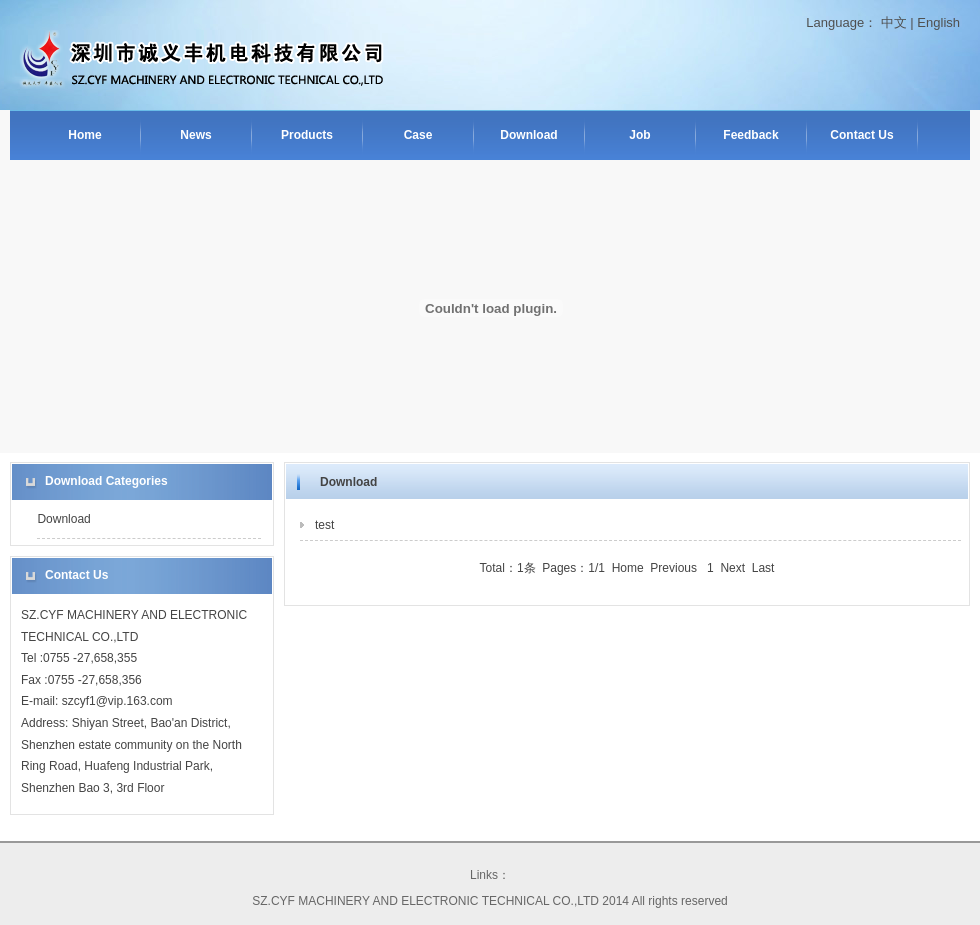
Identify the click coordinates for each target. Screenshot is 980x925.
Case (418, 135)
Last (763, 568)
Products (307, 135)
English (938, 22)
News (195, 135)
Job (639, 135)
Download (528, 135)
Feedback (750, 135)
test (324, 525)
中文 (894, 22)
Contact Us (861, 135)
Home (84, 135)
